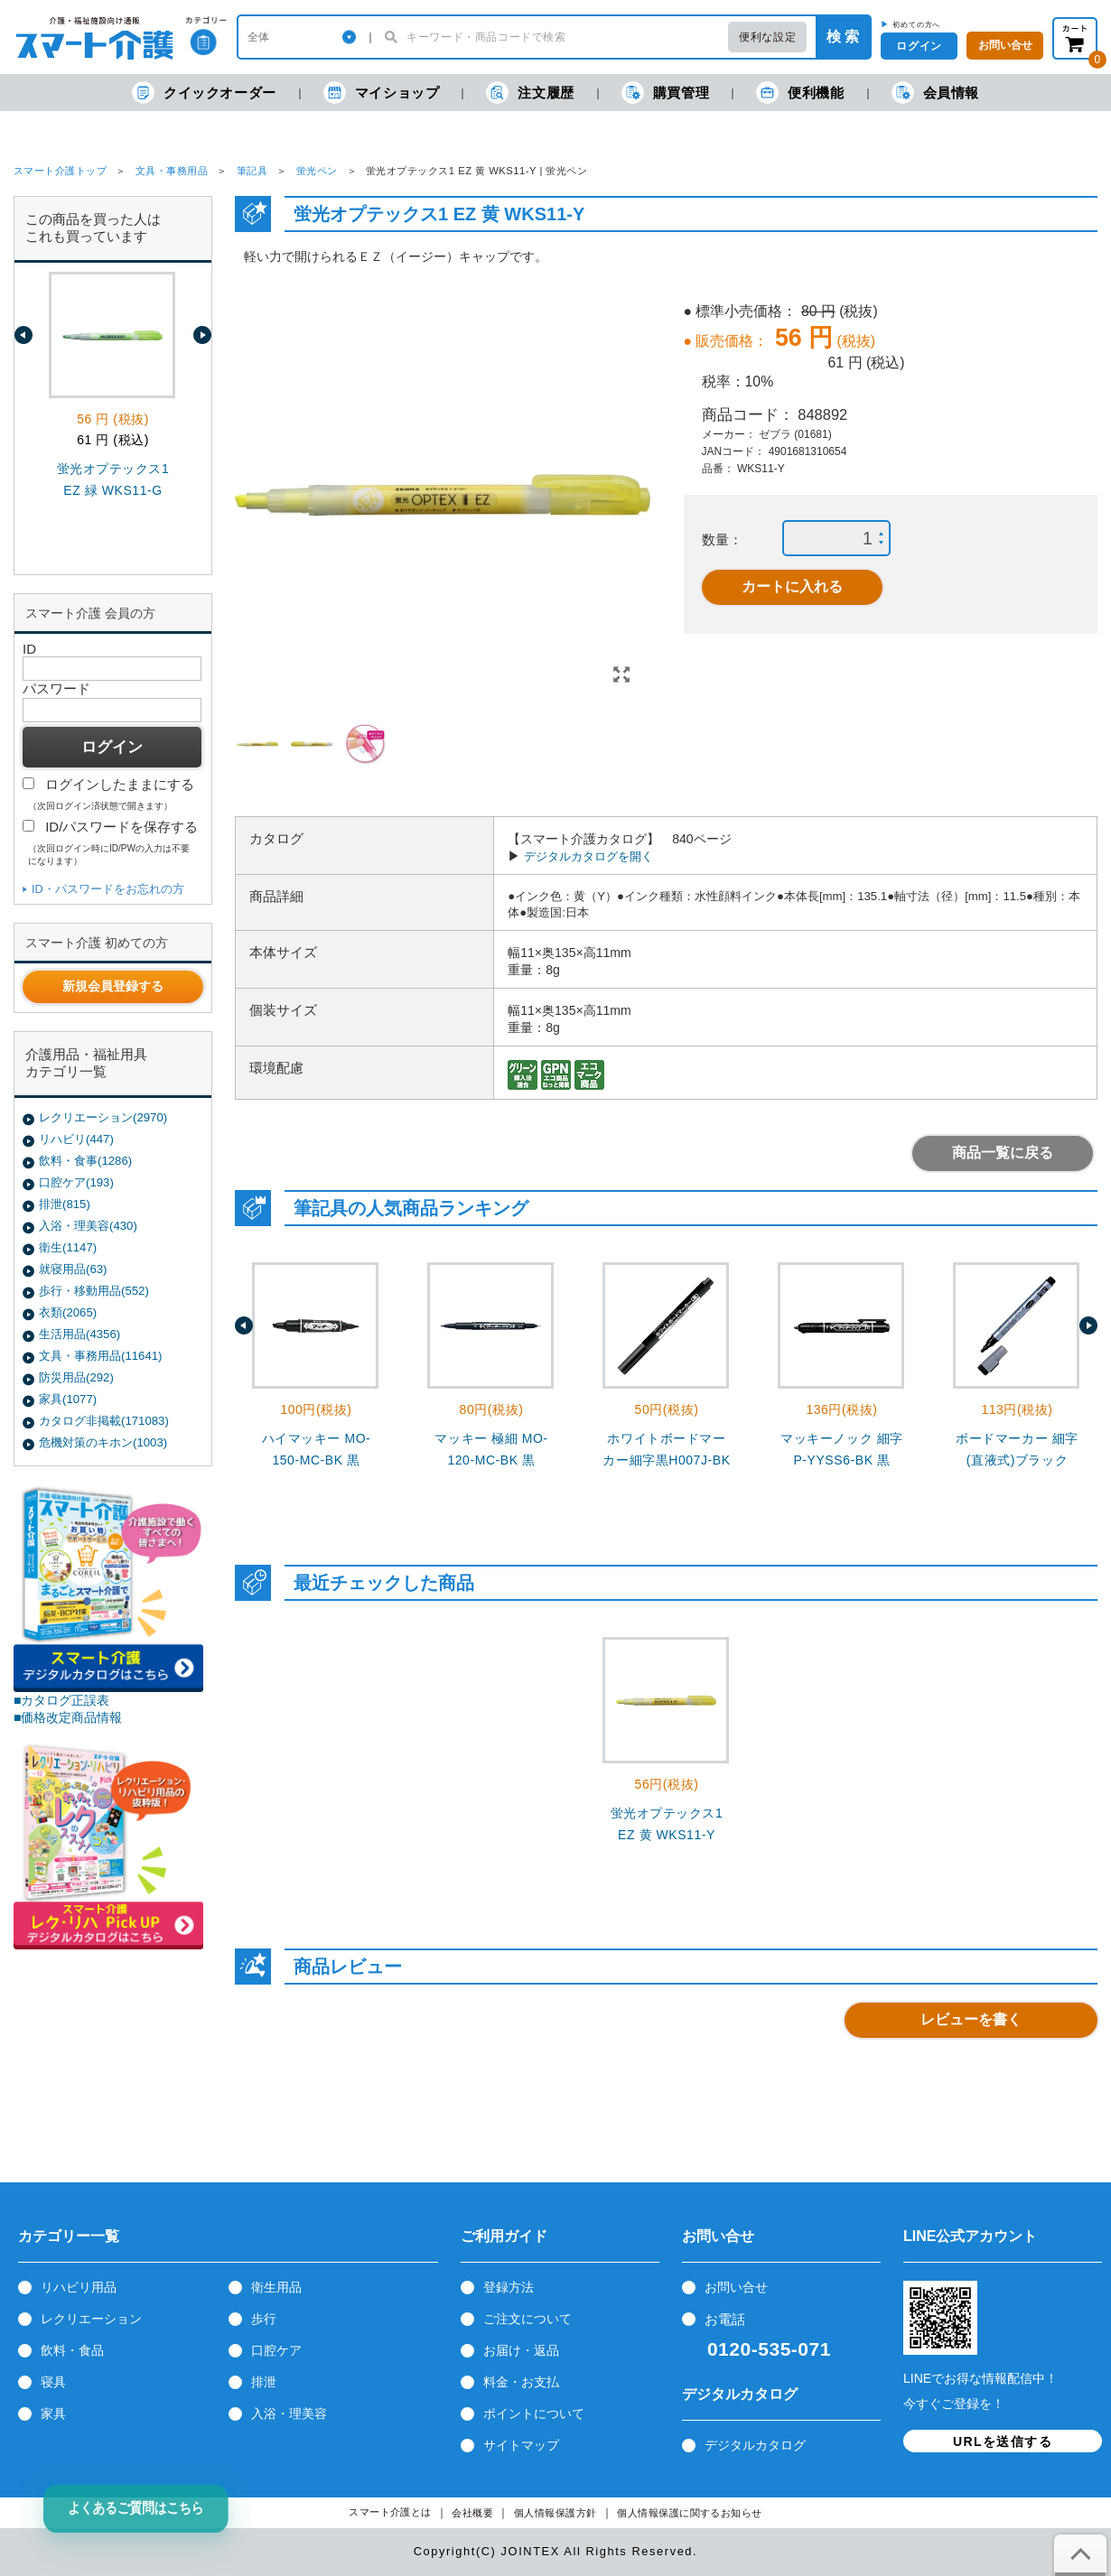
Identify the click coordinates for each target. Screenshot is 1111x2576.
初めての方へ (916, 24)
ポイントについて (533, 2413)
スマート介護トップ (60, 170)
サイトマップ (521, 2445)
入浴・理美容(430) (88, 1225)
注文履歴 (530, 92)
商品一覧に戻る (1002, 1152)
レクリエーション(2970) (103, 1117)
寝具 (53, 2382)
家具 (53, 2413)
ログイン (918, 46)
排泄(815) (64, 1204)
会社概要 (472, 2513)
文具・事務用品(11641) (100, 1355)
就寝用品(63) (73, 1269)
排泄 (263, 2382)
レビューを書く (971, 2019)
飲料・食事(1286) (85, 1160)
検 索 (842, 36)
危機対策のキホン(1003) (103, 1442)
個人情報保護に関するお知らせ (689, 2513)
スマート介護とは (390, 2512)
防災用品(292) (76, 1377)
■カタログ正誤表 (62, 1700)
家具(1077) (68, 1399)
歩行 (263, 2318)
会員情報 (935, 92)
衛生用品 (276, 2287)
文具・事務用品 (171, 170)
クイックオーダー (204, 92)
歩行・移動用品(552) (94, 1290)
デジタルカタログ (755, 2445)
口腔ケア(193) (76, 1182)
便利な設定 (767, 37)
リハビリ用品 (79, 2287)
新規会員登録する (112, 986)
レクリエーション (91, 2318)
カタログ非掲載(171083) (104, 1420)
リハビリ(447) (76, 1139)
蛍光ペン (317, 170)
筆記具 (252, 170)
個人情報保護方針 (555, 2513)
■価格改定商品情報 (68, 1717)
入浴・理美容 (289, 2413)
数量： (722, 539)
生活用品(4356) (79, 1334)
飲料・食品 (72, 2350)
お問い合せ (736, 2287)
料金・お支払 (521, 2382)
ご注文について (527, 2318)
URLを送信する (1002, 2441)
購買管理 (665, 92)
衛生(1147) (68, 1247)
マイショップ (381, 92)
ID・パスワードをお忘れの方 (108, 889)
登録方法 (508, 2287)
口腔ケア (276, 2350)
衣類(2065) (68, 1312)
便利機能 (800, 92)
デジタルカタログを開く (588, 856)
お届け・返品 (521, 2350)
